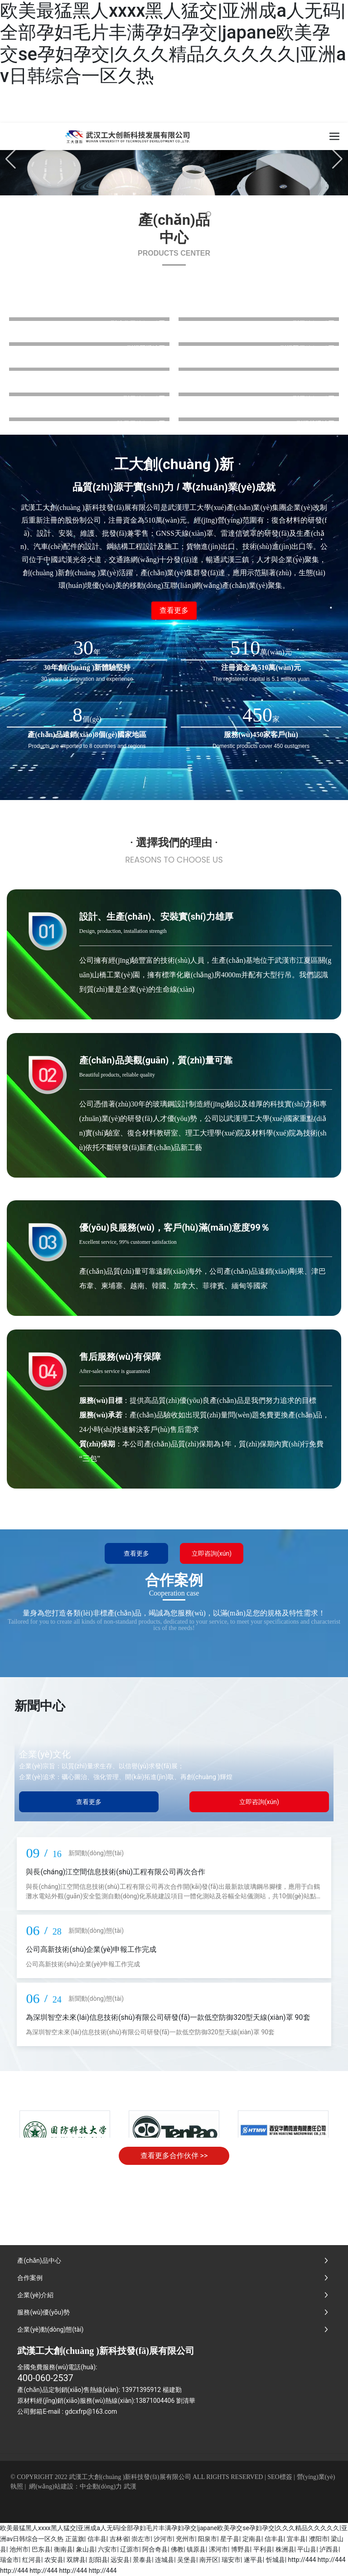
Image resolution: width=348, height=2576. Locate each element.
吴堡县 (186, 2559)
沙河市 (163, 2538)
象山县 (85, 2549)
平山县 (306, 2549)
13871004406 (155, 2400)
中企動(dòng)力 (101, 2486)
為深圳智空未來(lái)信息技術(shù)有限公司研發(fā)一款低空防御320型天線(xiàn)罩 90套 (168, 2017)
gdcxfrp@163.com (91, 2411)
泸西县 (328, 2549)
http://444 (302, 2559)
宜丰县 (296, 2538)
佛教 (177, 2549)
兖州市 (185, 2538)
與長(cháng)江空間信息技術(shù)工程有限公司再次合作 (115, 1872)
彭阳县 (98, 2559)
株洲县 (285, 2549)
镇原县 (196, 2549)
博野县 (240, 2549)
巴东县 (41, 2549)
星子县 (229, 2538)
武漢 (130, 2486)
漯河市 (218, 2549)
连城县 (164, 2559)
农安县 (53, 2559)
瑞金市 (9, 2559)
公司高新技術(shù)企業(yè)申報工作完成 (91, 1949)
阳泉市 (207, 2538)
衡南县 (63, 2549)
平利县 (262, 2549)
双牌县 (76, 2559)
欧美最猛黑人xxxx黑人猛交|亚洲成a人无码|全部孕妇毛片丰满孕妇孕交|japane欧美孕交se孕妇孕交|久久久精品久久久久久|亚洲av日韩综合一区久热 (173, 43)
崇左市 (140, 2538)
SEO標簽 (279, 2477)
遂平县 (253, 2559)
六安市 (107, 2549)
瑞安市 (231, 2559)
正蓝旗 (74, 2538)
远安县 (120, 2559)
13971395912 (141, 2389)
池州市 (19, 2549)
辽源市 (129, 2549)
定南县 (251, 2538)
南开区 (208, 2559)
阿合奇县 (155, 2549)
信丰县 (96, 2538)
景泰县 (142, 2559)
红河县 (31, 2559)
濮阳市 (318, 2538)
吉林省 (119, 2538)
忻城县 (275, 2559)
